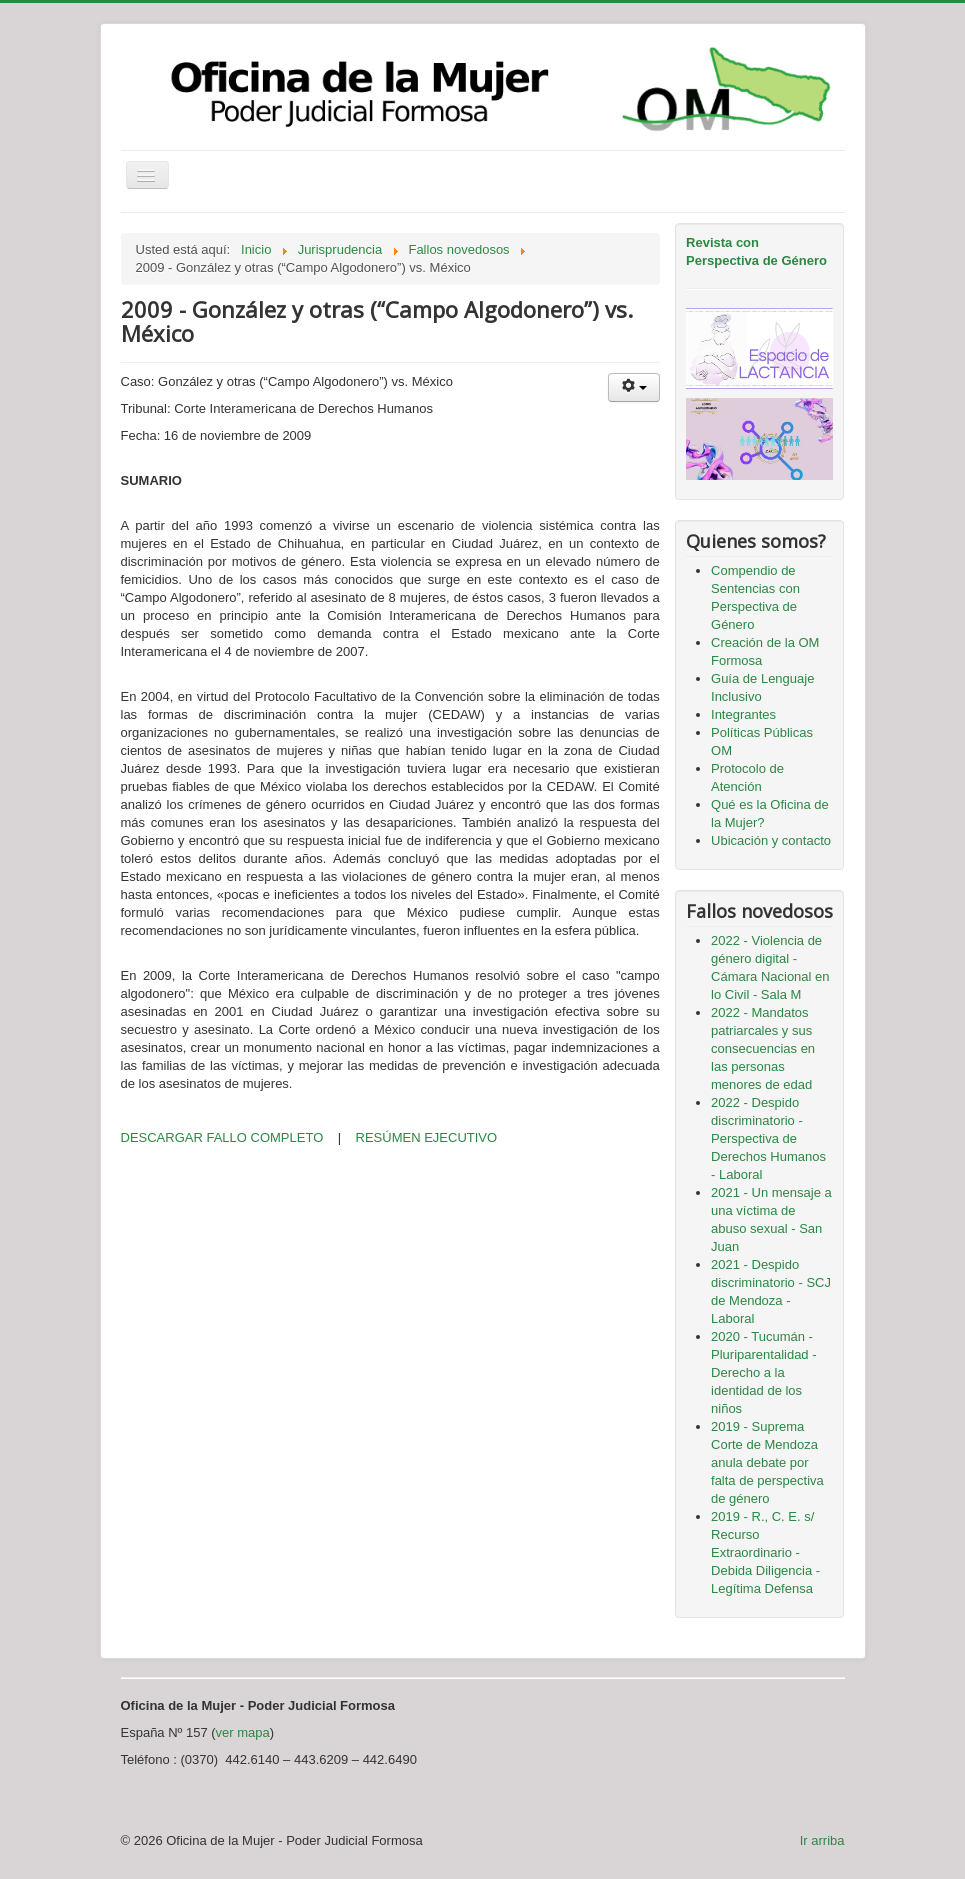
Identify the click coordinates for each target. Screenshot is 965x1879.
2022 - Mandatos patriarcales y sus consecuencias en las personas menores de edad (763, 1048)
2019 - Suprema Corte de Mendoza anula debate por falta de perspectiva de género (767, 1462)
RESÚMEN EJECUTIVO (427, 1137)
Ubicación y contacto (771, 840)
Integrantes (743, 714)
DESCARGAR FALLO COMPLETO (222, 1137)
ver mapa (243, 1732)
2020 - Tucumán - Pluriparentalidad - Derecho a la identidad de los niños (764, 1372)
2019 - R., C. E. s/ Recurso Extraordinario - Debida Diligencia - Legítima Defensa (765, 1552)
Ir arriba (822, 1840)
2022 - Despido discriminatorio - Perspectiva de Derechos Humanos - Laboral (768, 1138)
